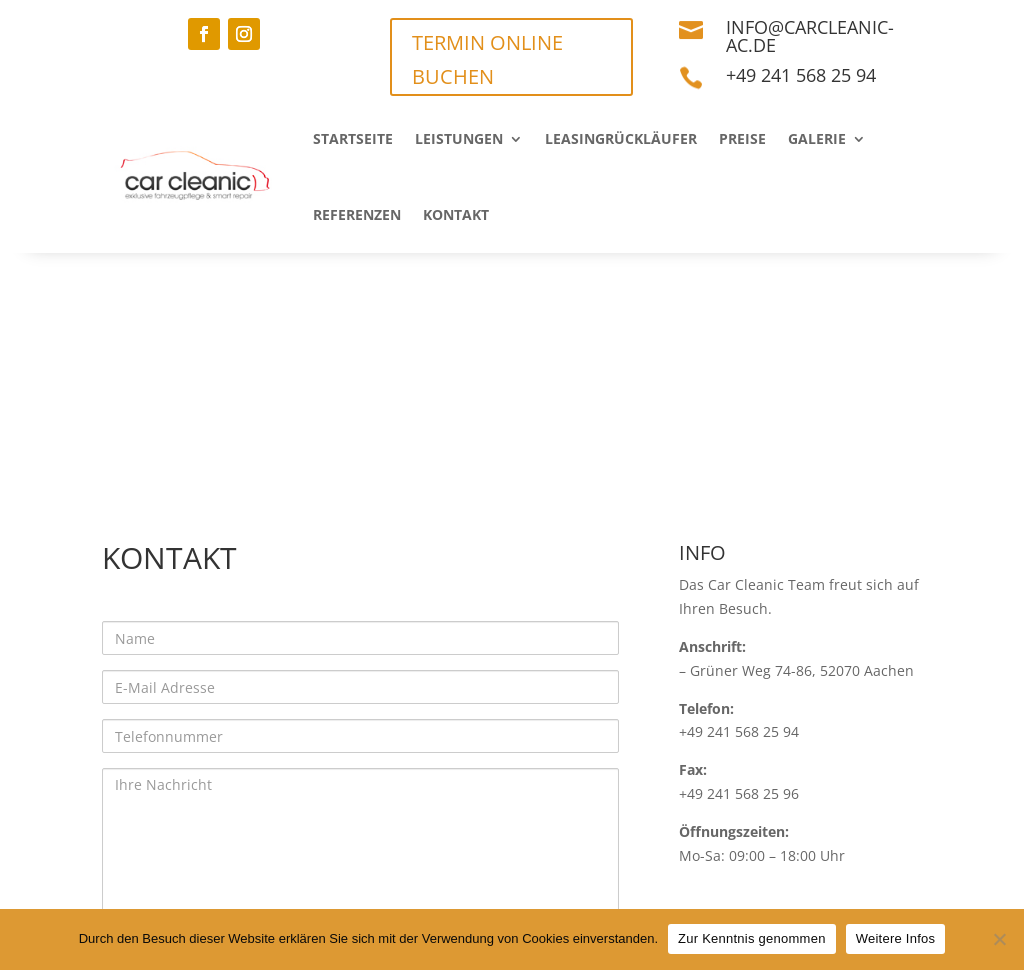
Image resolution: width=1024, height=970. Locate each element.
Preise (742, 138)
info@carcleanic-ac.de (810, 36)
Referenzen (357, 214)
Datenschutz (274, 888)
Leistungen (459, 138)
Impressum (147, 888)
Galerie (817, 138)
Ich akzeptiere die (248, 729)
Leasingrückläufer (621, 138)
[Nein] (999, 939)
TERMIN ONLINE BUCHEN (487, 59)
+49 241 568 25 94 (801, 75)
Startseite (353, 138)
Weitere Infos (896, 938)
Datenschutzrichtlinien (318, 729)
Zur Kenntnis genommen (752, 938)
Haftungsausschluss (445, 888)
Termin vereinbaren (645, 888)
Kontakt (456, 214)
